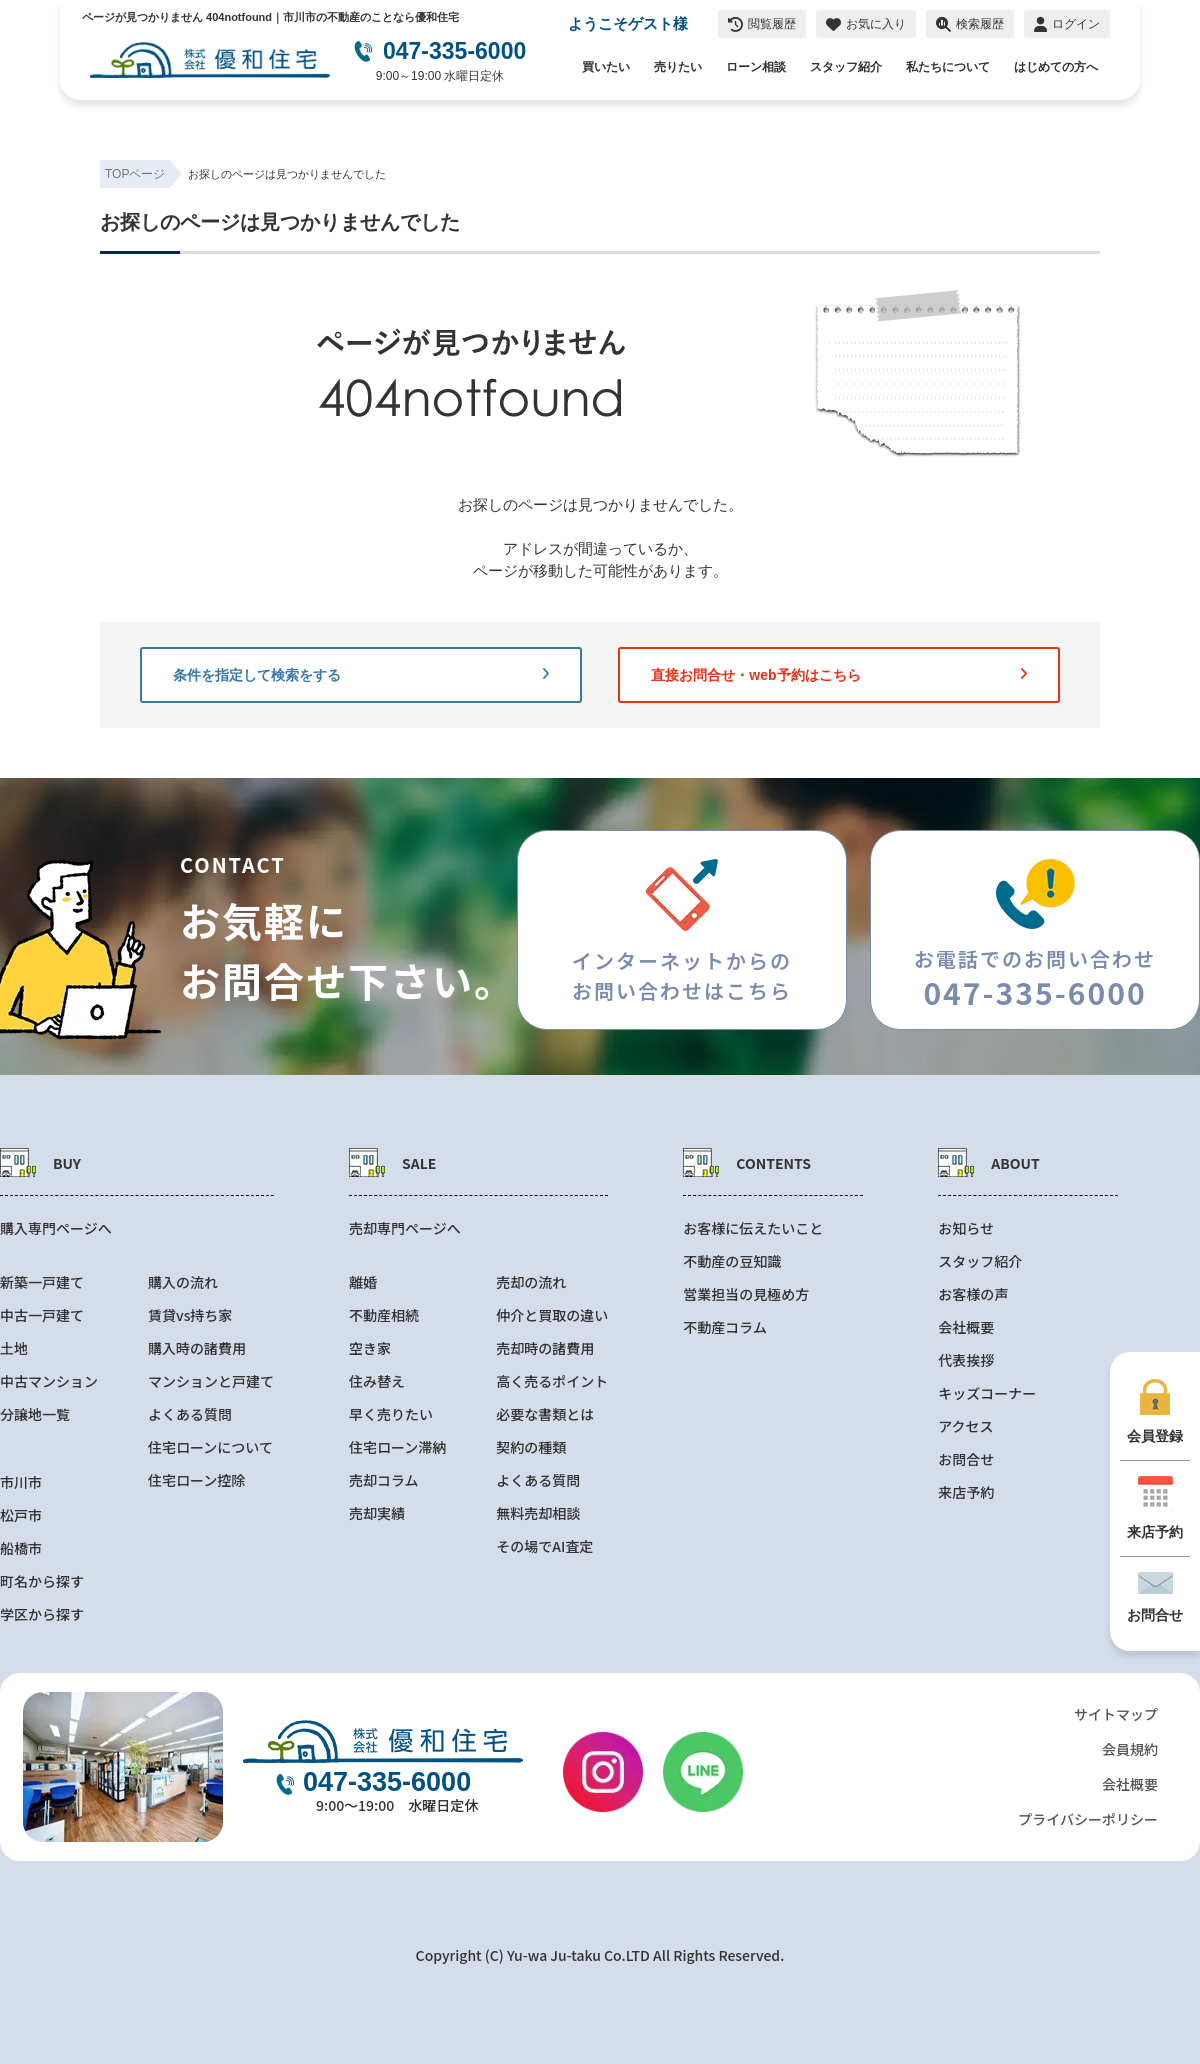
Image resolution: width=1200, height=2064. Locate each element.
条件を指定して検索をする (361, 675)
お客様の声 (973, 1294)
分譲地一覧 (35, 1414)
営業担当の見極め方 (746, 1294)
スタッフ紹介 (846, 67)
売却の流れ (531, 1282)
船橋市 (21, 1548)
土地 (14, 1348)
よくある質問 (190, 1414)
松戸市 (21, 1515)
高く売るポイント (552, 1381)
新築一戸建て (42, 1282)
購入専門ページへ (56, 1228)
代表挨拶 (966, 1360)
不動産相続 (384, 1315)
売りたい (678, 67)
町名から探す (42, 1581)
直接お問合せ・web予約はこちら (839, 675)
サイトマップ (1116, 1714)
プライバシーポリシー (1088, 1819)
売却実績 (377, 1513)
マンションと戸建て (211, 1381)
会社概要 (966, 1327)
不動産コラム (725, 1327)
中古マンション (49, 1381)
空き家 (370, 1348)
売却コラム (384, 1480)
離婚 (363, 1282)
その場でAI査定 (544, 1546)
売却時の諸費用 (545, 1348)
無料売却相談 (538, 1513)
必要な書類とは (545, 1414)
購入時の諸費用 (197, 1348)
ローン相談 (756, 67)
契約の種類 (531, 1447)
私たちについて (948, 67)
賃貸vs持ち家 (190, 1315)
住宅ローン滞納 (397, 1447)
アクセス (965, 1426)
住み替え (377, 1381)
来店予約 (966, 1492)
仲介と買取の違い (552, 1315)
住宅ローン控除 (196, 1480)
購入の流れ (183, 1282)
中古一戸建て (42, 1315)
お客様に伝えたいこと (753, 1228)
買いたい (606, 67)
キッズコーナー (987, 1393)
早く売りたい (391, 1414)
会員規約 (1130, 1749)
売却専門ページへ (405, 1228)
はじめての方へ (1056, 67)
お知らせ (966, 1228)
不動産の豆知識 (732, 1261)
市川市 (21, 1482)
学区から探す (42, 1614)
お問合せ (966, 1459)
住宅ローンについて (210, 1447)
